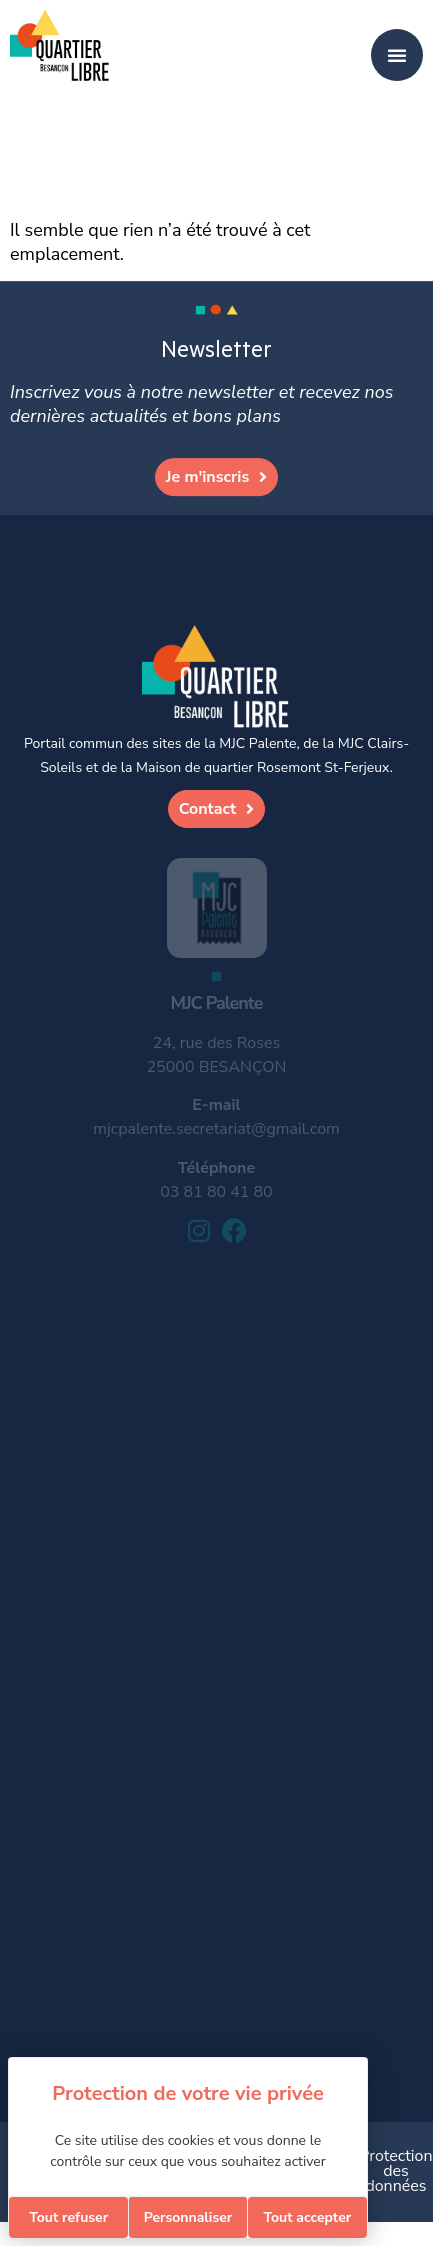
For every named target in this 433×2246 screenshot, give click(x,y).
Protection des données (395, 2171)
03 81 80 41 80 (216, 1192)
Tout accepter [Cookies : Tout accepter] (307, 2217)
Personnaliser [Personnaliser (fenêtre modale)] (188, 2217)
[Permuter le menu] (397, 55)
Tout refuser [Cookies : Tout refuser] (68, 2217)
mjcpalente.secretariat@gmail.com (216, 1129)
